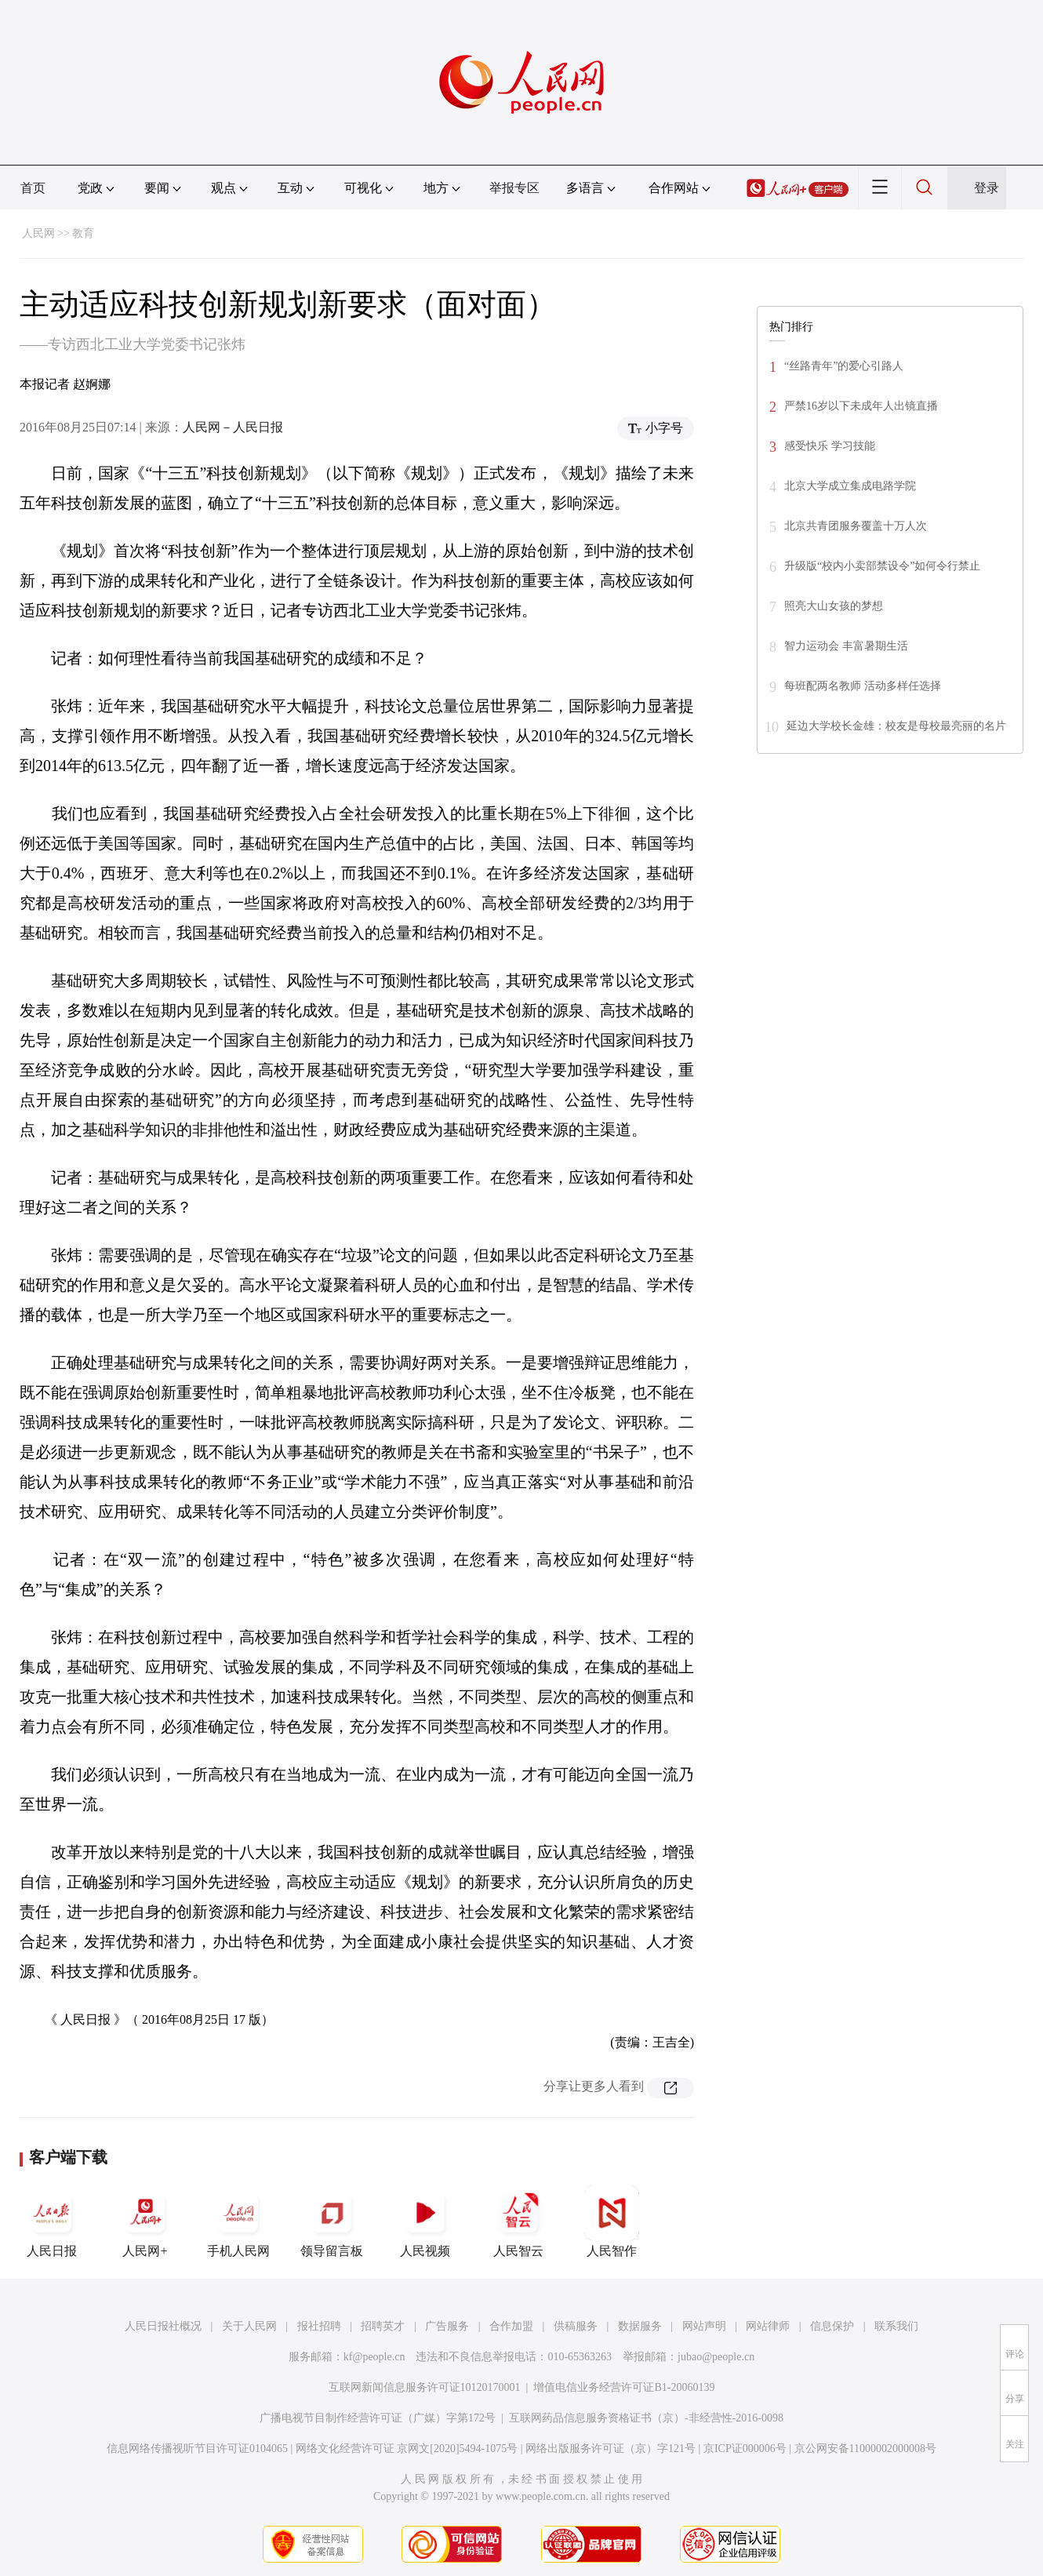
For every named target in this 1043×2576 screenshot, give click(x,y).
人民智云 (518, 2221)
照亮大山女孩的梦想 (833, 606)
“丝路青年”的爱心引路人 (843, 366)
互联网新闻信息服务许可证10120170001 (425, 2387)
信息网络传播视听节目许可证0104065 (197, 2448)
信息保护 (832, 2326)
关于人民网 (249, 2326)
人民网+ (145, 2221)
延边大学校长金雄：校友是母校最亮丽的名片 (896, 726)
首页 (32, 188)
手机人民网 (238, 2221)
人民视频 (425, 2221)
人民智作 (611, 2221)
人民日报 (51, 2221)
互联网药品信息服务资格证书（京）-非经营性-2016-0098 (646, 2418)
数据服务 (640, 2326)
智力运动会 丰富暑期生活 (846, 646)
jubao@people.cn (716, 2357)
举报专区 (514, 188)
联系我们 (896, 2326)
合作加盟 (511, 2326)
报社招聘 (319, 2326)
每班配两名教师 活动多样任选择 (862, 686)
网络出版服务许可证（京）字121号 (610, 2448)
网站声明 (704, 2326)
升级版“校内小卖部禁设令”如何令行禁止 (882, 566)
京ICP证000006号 (745, 2448)
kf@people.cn (374, 2357)
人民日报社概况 (163, 2326)
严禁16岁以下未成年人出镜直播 (861, 406)
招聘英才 (383, 2326)
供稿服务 (576, 2326)
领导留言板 (331, 2221)
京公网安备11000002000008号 (865, 2448)
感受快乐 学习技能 (829, 446)
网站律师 (768, 2326)
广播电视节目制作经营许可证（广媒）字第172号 (378, 2418)
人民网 (38, 233)
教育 (83, 233)
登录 (986, 188)
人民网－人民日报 (233, 427)
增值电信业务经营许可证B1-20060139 (623, 2387)
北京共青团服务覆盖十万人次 (855, 526)
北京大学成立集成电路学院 (850, 486)
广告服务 (447, 2326)
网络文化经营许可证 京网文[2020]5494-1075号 (407, 2448)
